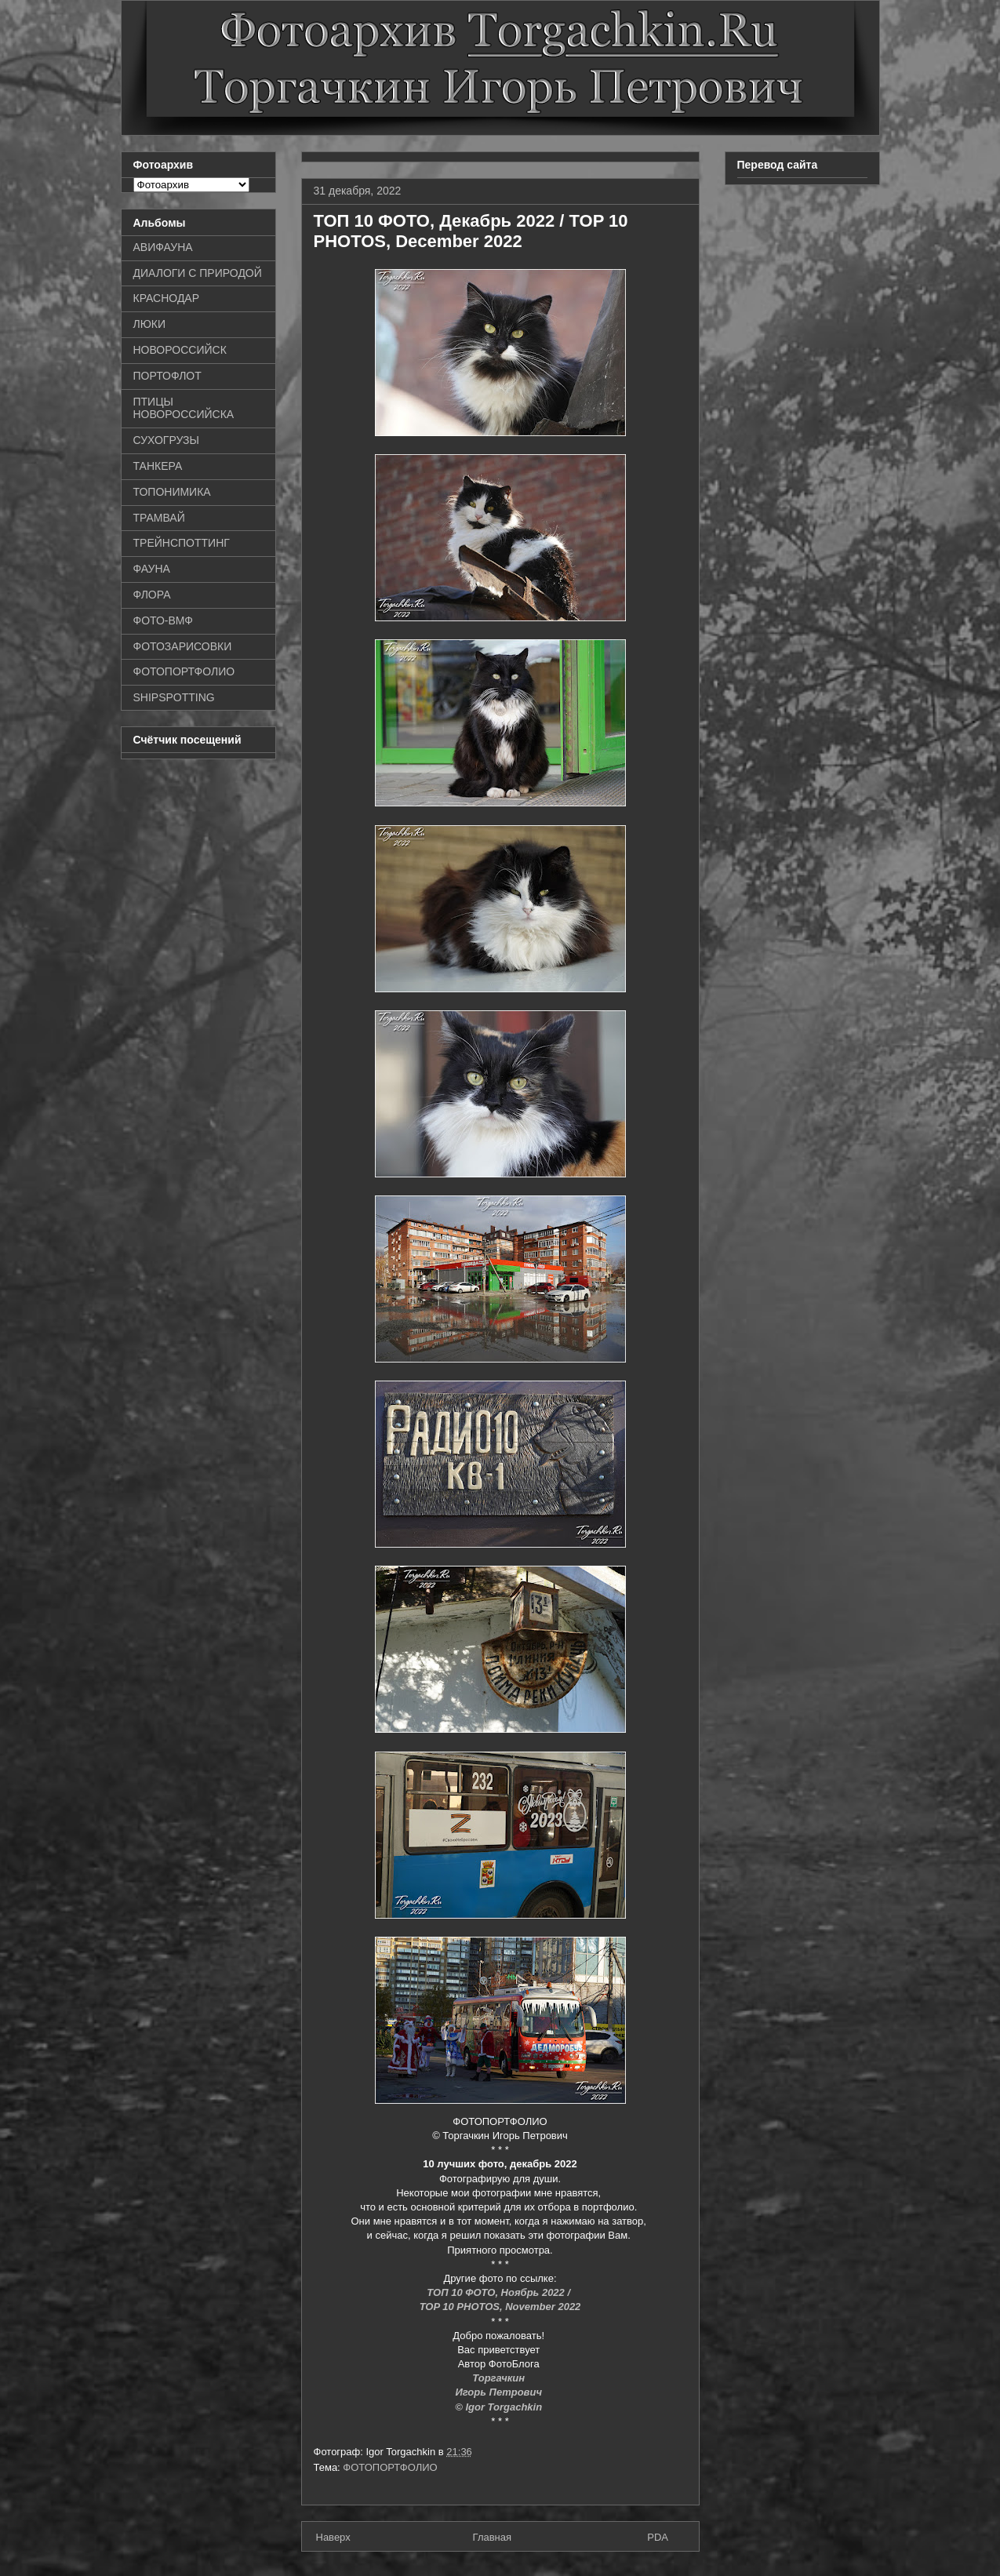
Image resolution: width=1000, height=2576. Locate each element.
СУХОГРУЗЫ (166, 440)
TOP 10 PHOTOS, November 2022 (500, 2306)
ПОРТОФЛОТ (167, 375)
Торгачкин (499, 2378)
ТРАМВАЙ (159, 517)
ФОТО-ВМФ (163, 620)
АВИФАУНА (163, 247)
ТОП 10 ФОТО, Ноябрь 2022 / (500, 2292)
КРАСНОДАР (166, 298)
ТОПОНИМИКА (172, 492)
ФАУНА (151, 568)
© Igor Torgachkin (500, 2407)
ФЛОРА (152, 594)
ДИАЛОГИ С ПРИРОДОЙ (197, 273)
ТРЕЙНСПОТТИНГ (181, 543)
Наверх (333, 2537)
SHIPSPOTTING (174, 697)
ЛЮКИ (149, 324)
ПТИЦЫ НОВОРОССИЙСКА (184, 408)
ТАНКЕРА (158, 466)
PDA (657, 2537)
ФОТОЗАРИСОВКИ (182, 646)
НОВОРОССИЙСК (180, 350)
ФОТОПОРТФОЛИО (390, 2467)
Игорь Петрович (499, 2392)
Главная (492, 2537)
